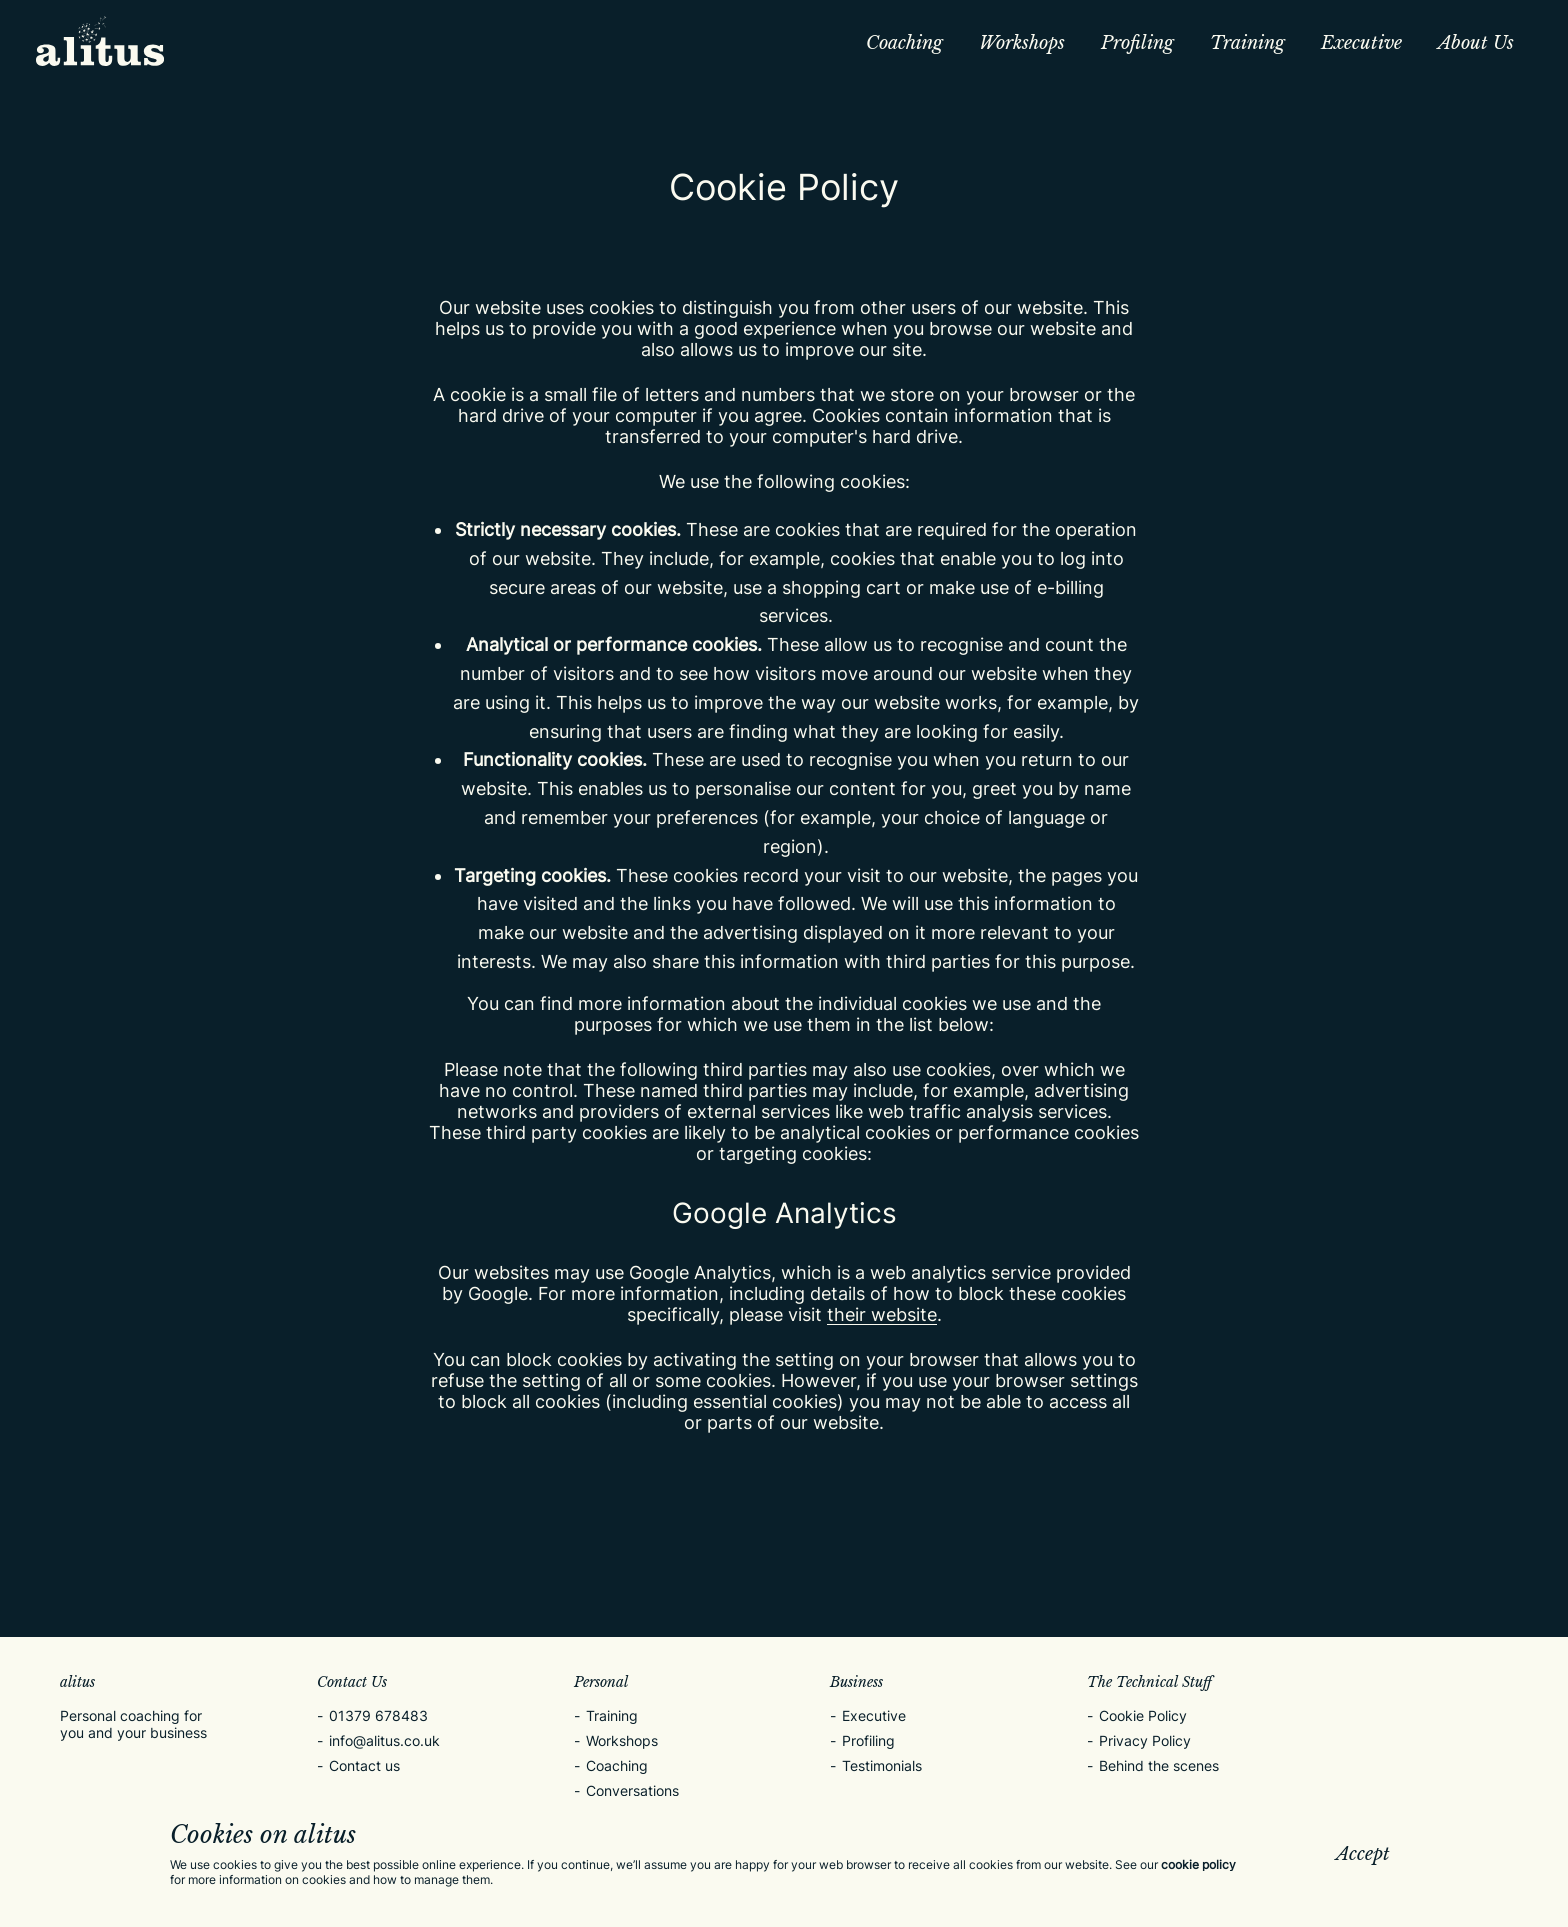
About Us (1476, 43)
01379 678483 (378, 1715)
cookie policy (1198, 1864)
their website (882, 1314)
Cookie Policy (1143, 1715)
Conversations (632, 1790)
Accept (1363, 1854)
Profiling (1137, 43)
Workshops (1022, 43)
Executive (1361, 43)
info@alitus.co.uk (384, 1740)
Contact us (364, 1765)
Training (1247, 43)
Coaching (904, 43)
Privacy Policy (1145, 1740)
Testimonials (882, 1765)
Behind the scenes (1159, 1765)
